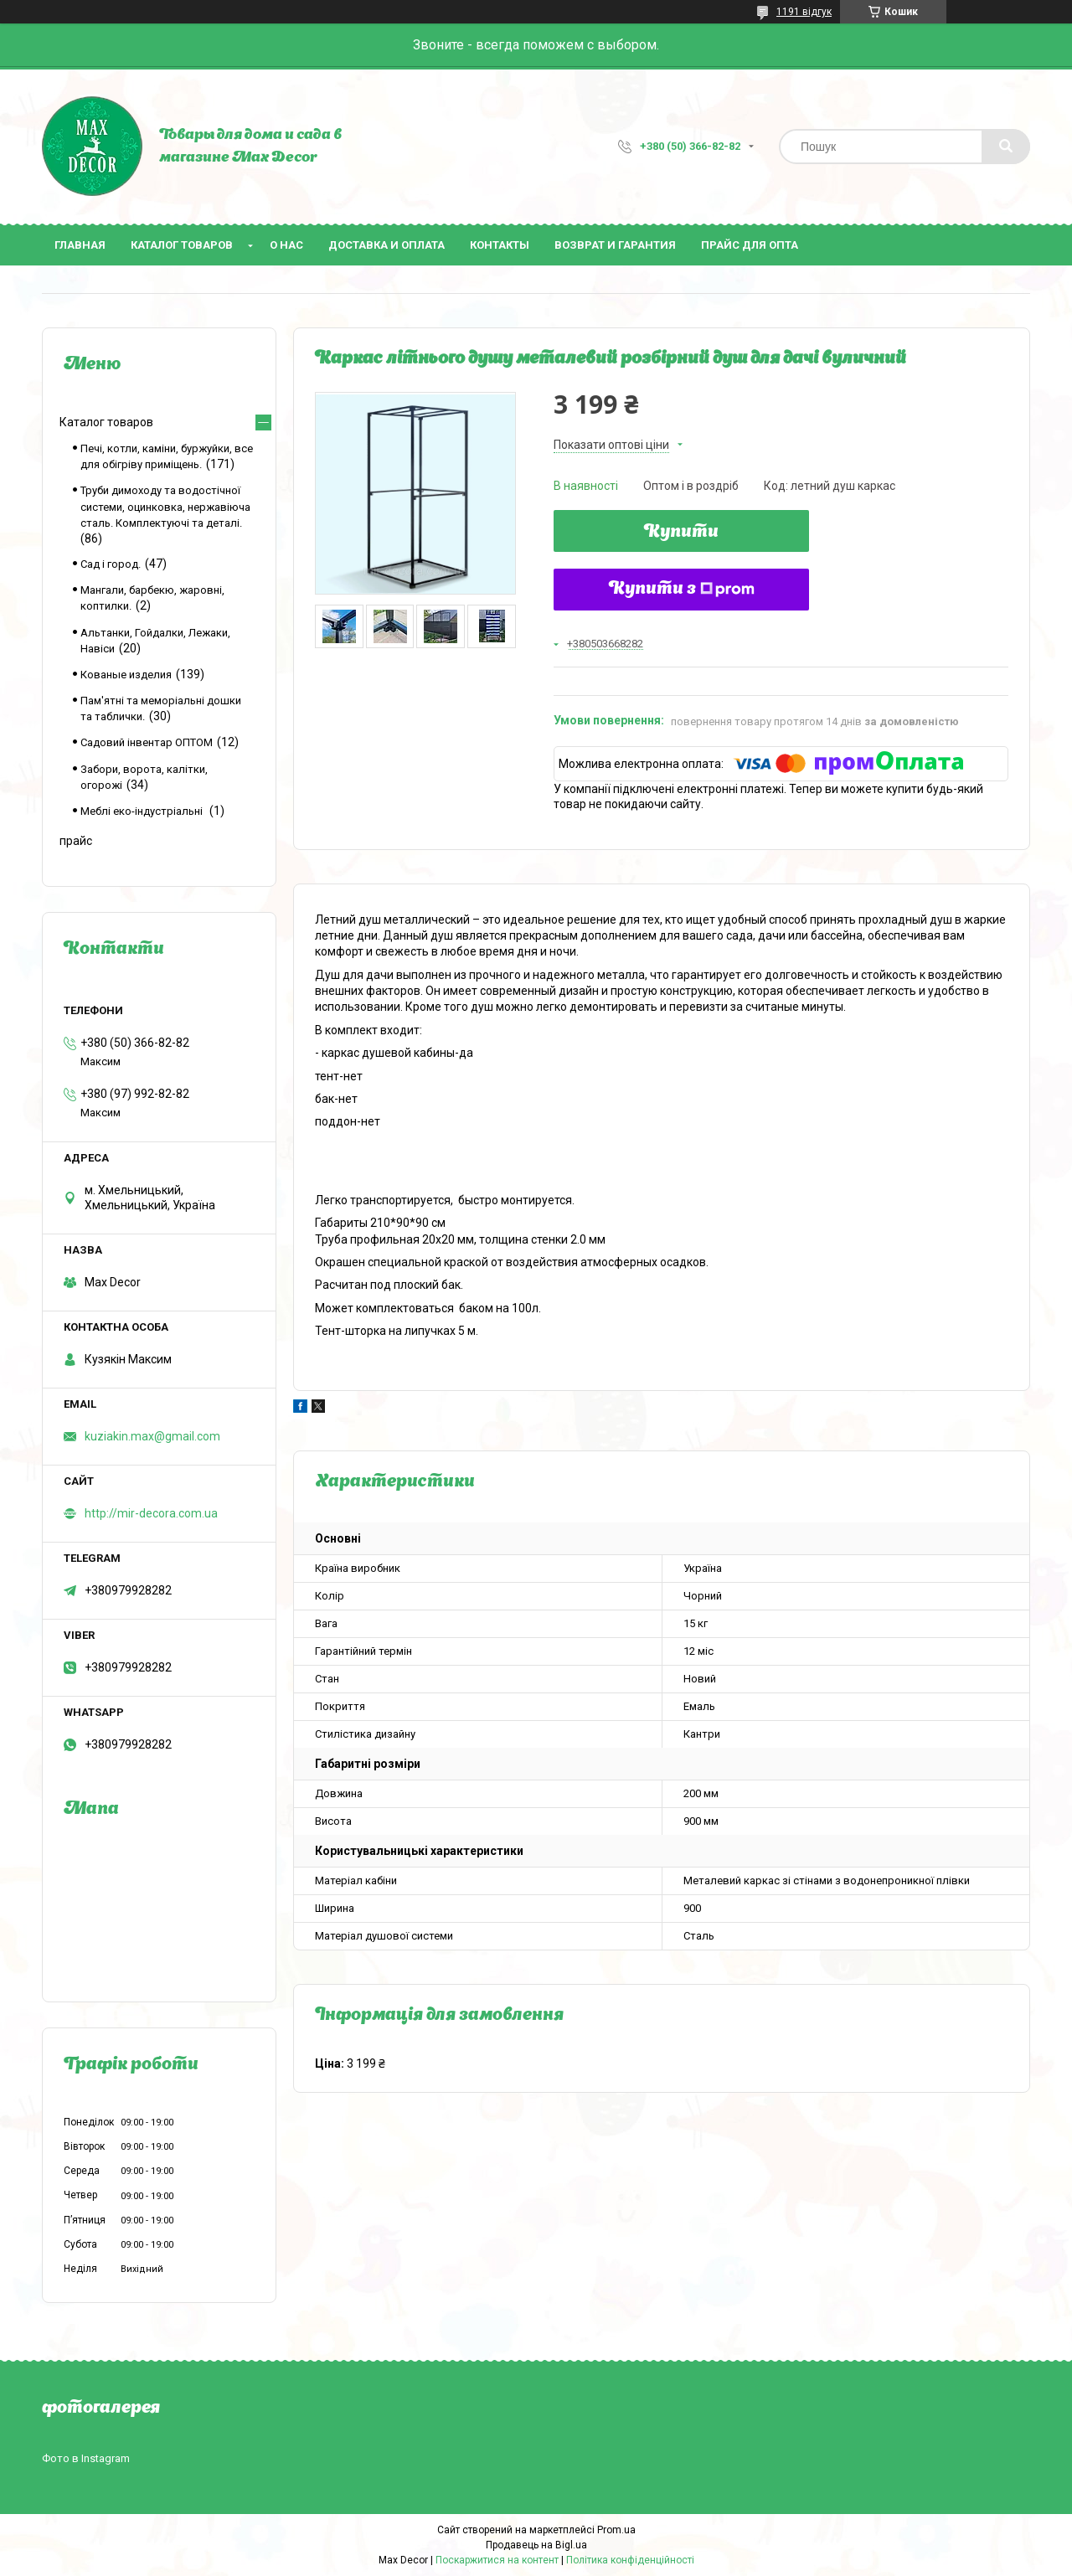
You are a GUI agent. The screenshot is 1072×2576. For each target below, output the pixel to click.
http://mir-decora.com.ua (151, 1513)
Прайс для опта (749, 245)
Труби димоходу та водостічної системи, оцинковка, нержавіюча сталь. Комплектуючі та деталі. (165, 506)
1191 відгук (804, 12)
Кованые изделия (126, 674)
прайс (75, 841)
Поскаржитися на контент (497, 2560)
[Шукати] (1006, 146)
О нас (286, 245)
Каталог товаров (182, 245)
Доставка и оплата (386, 245)
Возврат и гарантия (615, 245)
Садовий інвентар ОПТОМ (146, 742)
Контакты (499, 245)
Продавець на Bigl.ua (536, 2545)
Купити (681, 532)
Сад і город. (110, 564)
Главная (80, 245)
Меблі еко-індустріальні (142, 811)
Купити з (682, 589)
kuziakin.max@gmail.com (152, 1436)
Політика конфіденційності (630, 2560)
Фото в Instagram (86, 2458)
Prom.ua (616, 2530)
